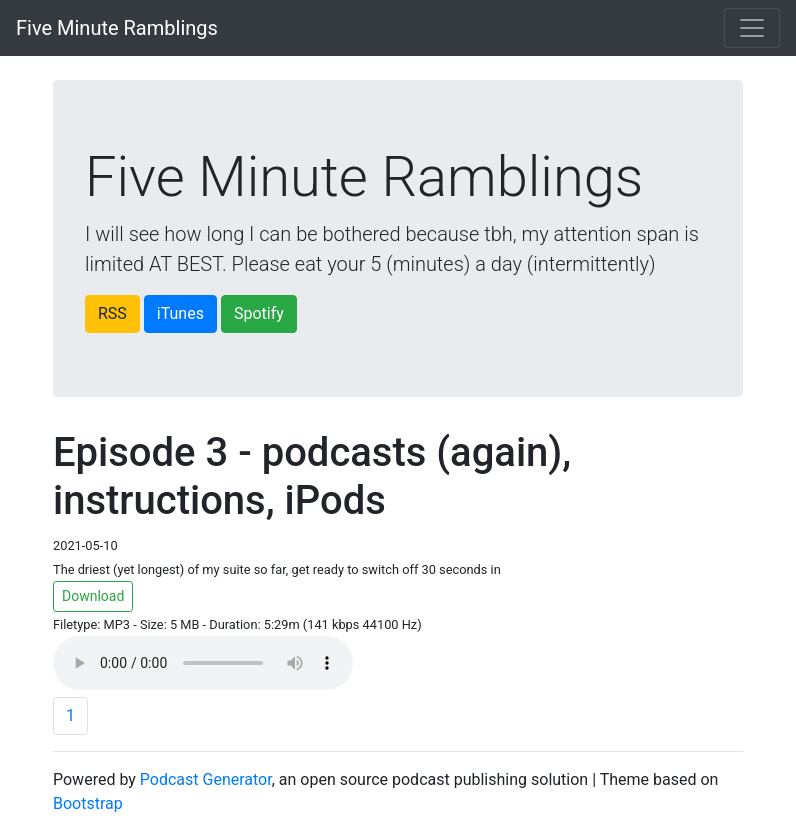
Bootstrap (88, 803)
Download (93, 596)
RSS (112, 313)
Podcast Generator (206, 779)
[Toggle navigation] (752, 28)
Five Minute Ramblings (117, 28)
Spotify (259, 313)
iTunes (180, 313)
